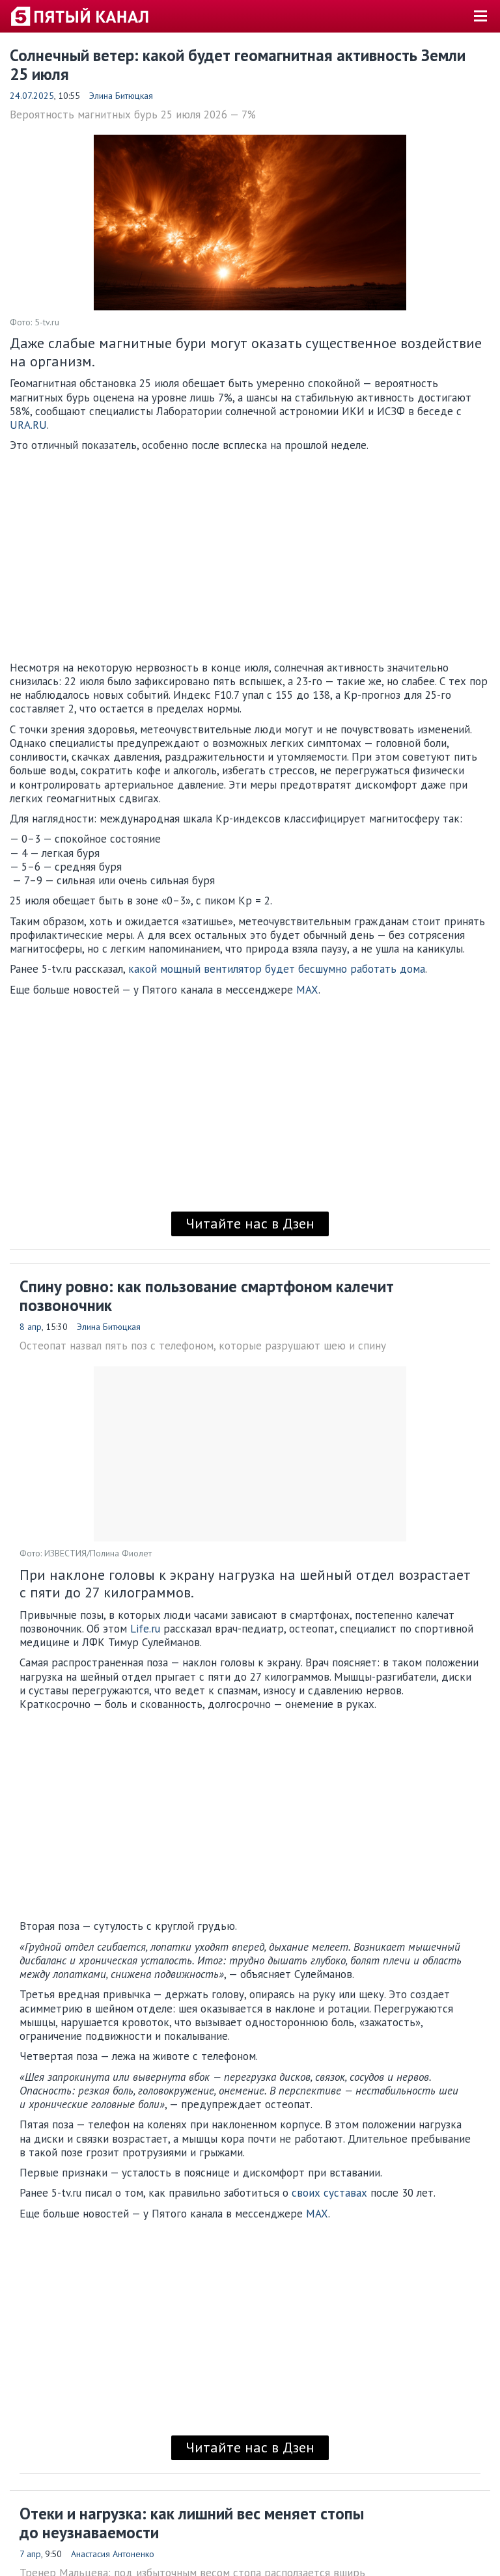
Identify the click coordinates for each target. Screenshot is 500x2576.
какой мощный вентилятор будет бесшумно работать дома (276, 969)
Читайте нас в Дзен (250, 1223)
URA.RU (28, 425)
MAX (307, 990)
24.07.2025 (32, 96)
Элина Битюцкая (121, 96)
